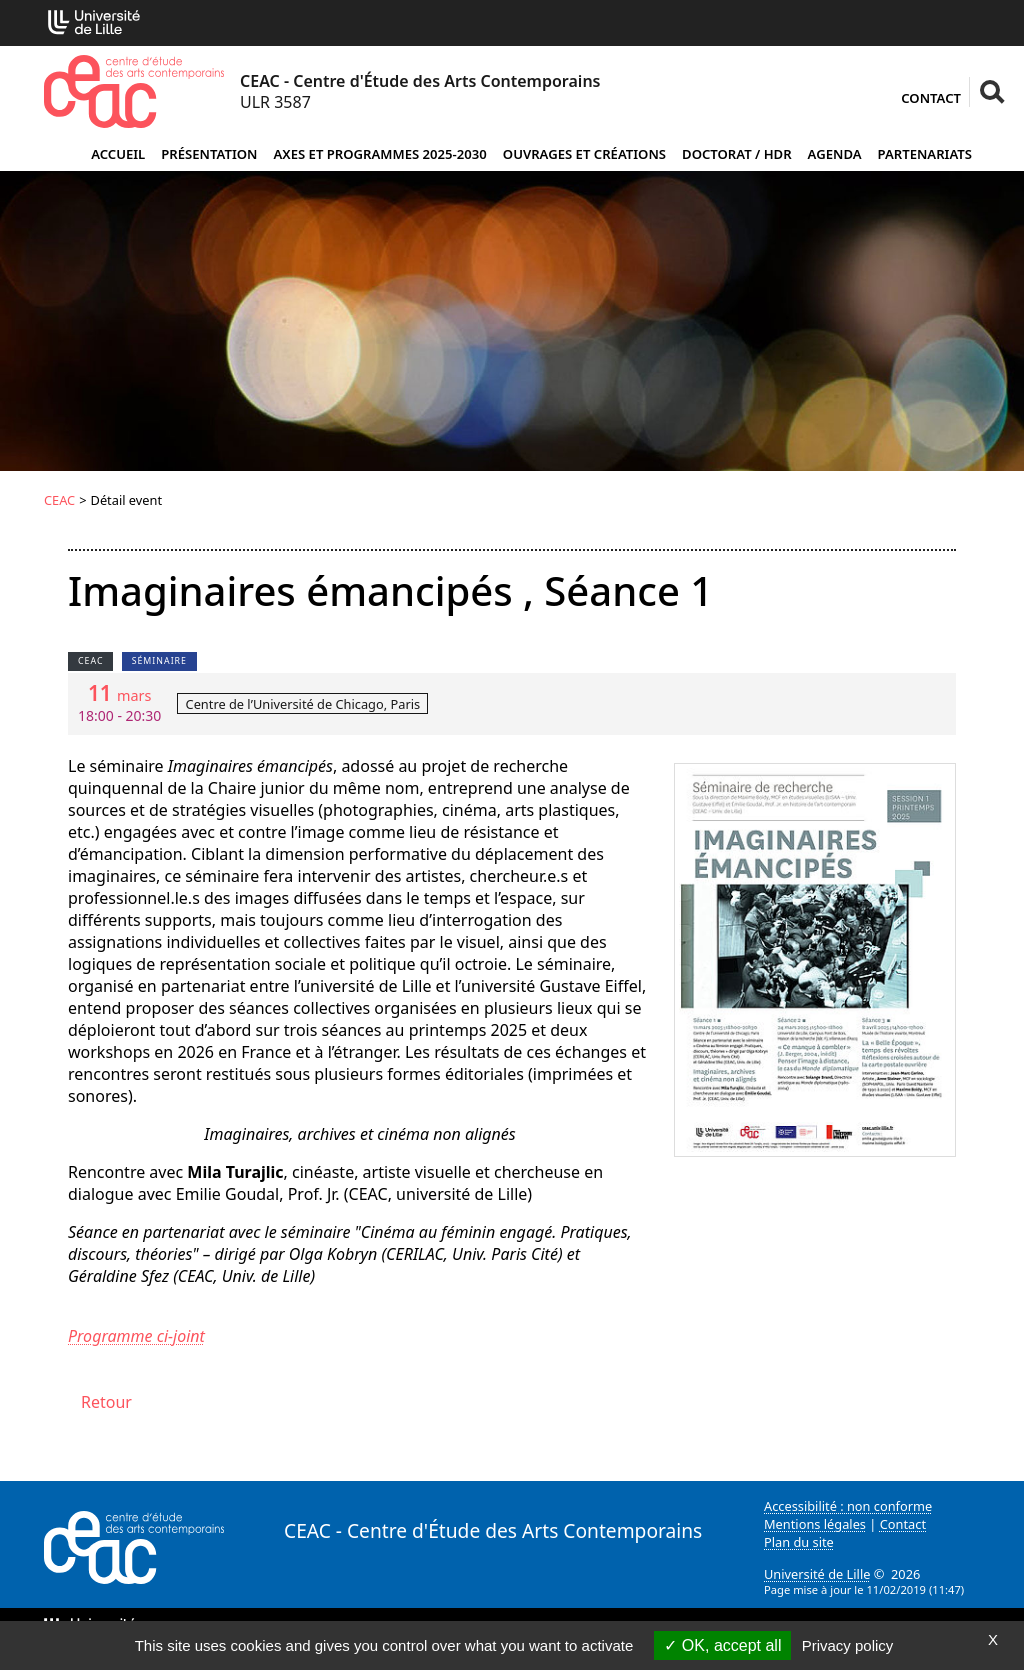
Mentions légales (815, 1524)
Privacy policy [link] (848, 1645)
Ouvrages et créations (584, 154)
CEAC (59, 500)
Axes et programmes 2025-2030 (379, 154)
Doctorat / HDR (737, 154)
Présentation (209, 154)
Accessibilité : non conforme (848, 1506)
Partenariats (925, 154)
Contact (931, 98)
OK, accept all (722, 1645)
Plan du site (799, 1542)
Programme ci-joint (136, 1336)
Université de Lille (817, 1574)
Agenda (835, 154)
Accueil (118, 154)
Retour (106, 1402)
